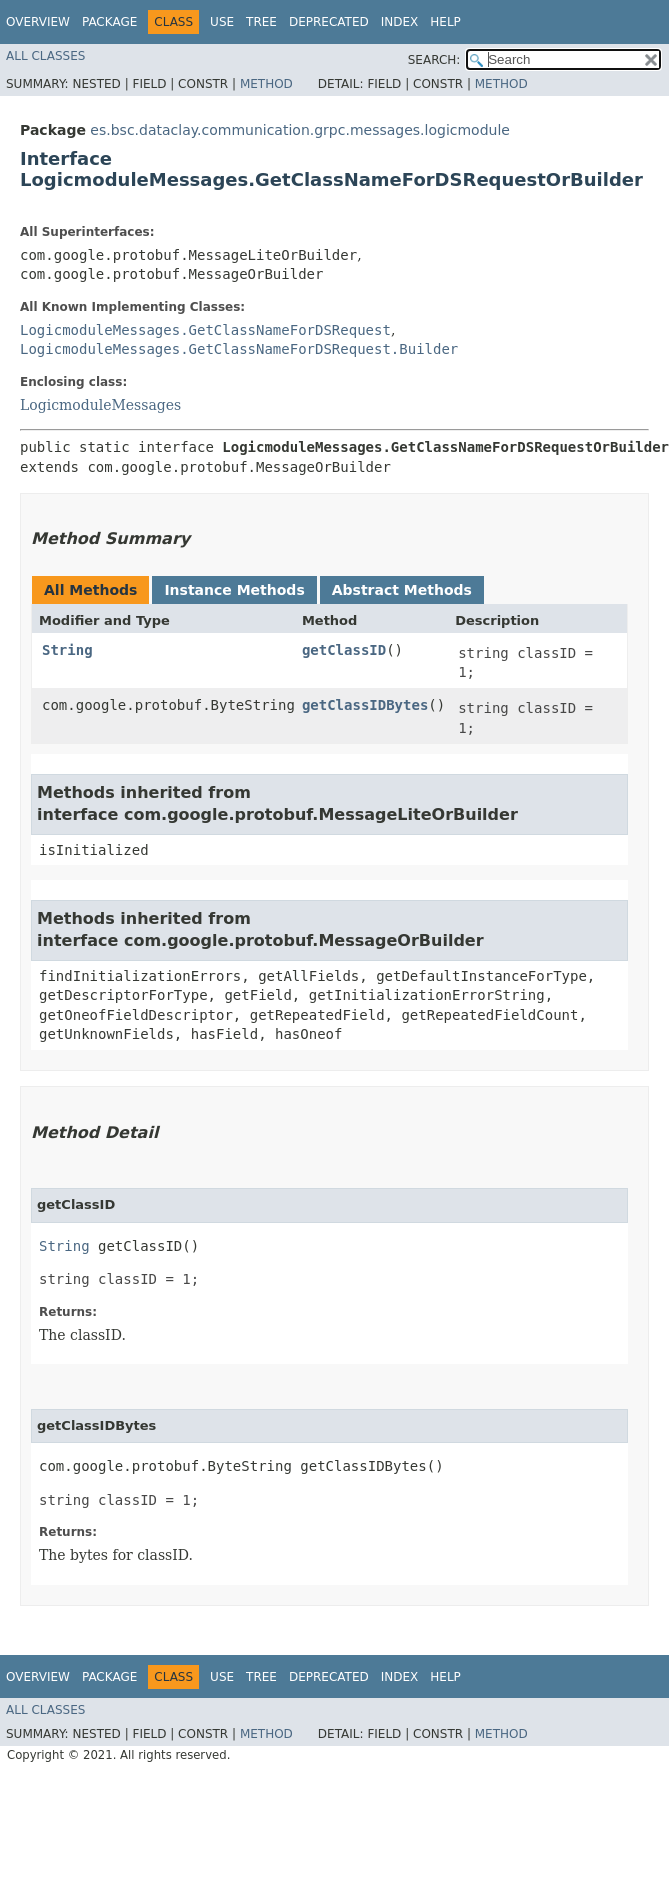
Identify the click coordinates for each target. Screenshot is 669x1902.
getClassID (344, 650)
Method (266, 84)
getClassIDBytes (365, 705)
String (67, 650)
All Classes (45, 56)
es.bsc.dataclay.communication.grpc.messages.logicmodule (300, 130)
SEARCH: (434, 60)
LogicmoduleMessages (100, 405)
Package (109, 22)
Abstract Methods (402, 590)
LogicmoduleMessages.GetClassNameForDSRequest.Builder (239, 349)
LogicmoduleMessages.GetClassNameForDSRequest (205, 330)
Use (222, 22)
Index (400, 22)
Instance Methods (234, 590)
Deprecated (329, 22)
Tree (261, 22)
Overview (38, 22)
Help (445, 22)
